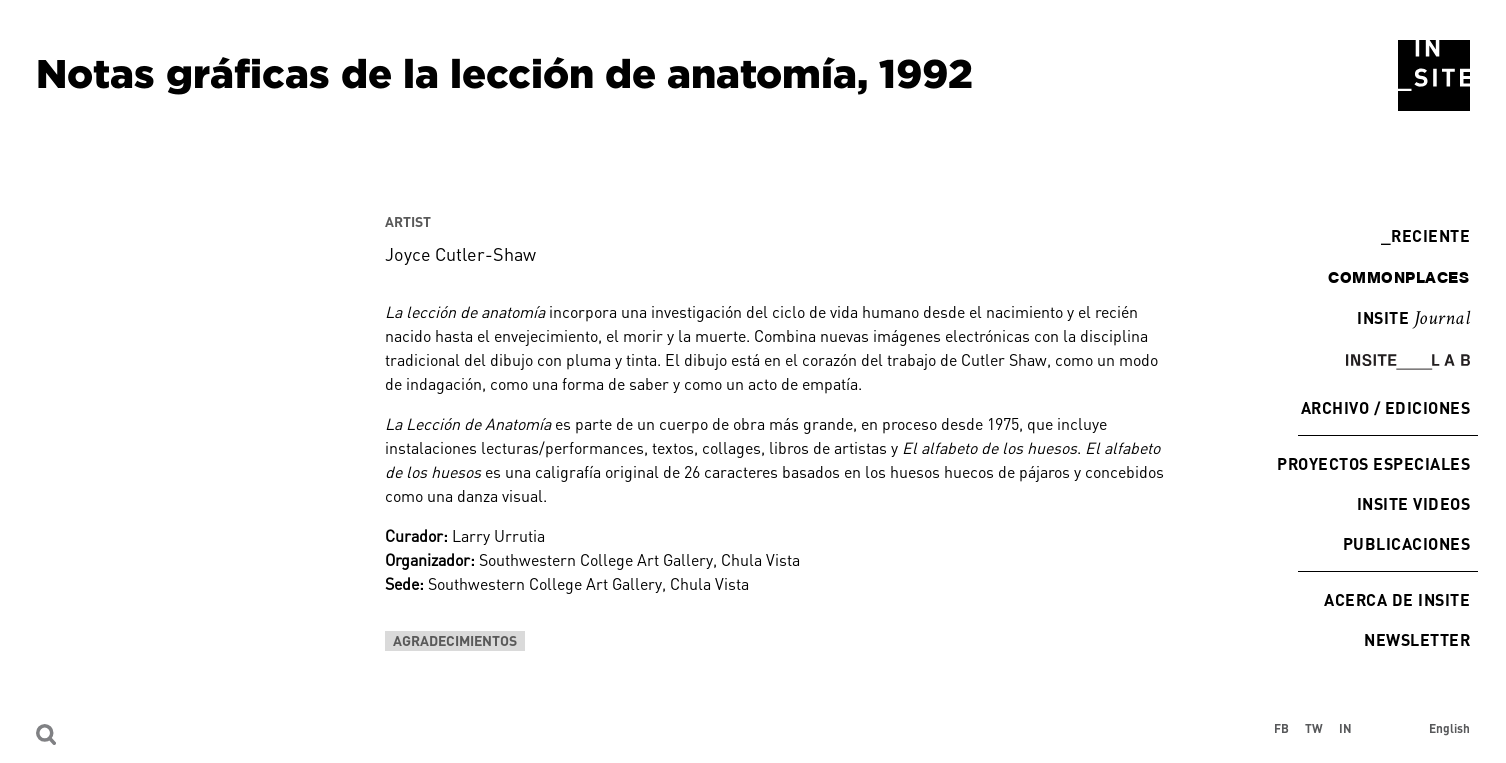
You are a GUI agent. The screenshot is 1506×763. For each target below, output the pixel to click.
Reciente (1425, 235)
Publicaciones (1406, 543)
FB (1281, 728)
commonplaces (1398, 277)
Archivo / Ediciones (1385, 407)
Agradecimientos (455, 640)
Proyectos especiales (1373, 463)
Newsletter (1417, 639)
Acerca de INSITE (1397, 599)
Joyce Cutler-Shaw (460, 254)
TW (1314, 728)
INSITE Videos (1413, 503)
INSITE (1413, 319)
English (1449, 728)
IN (1345, 728)
